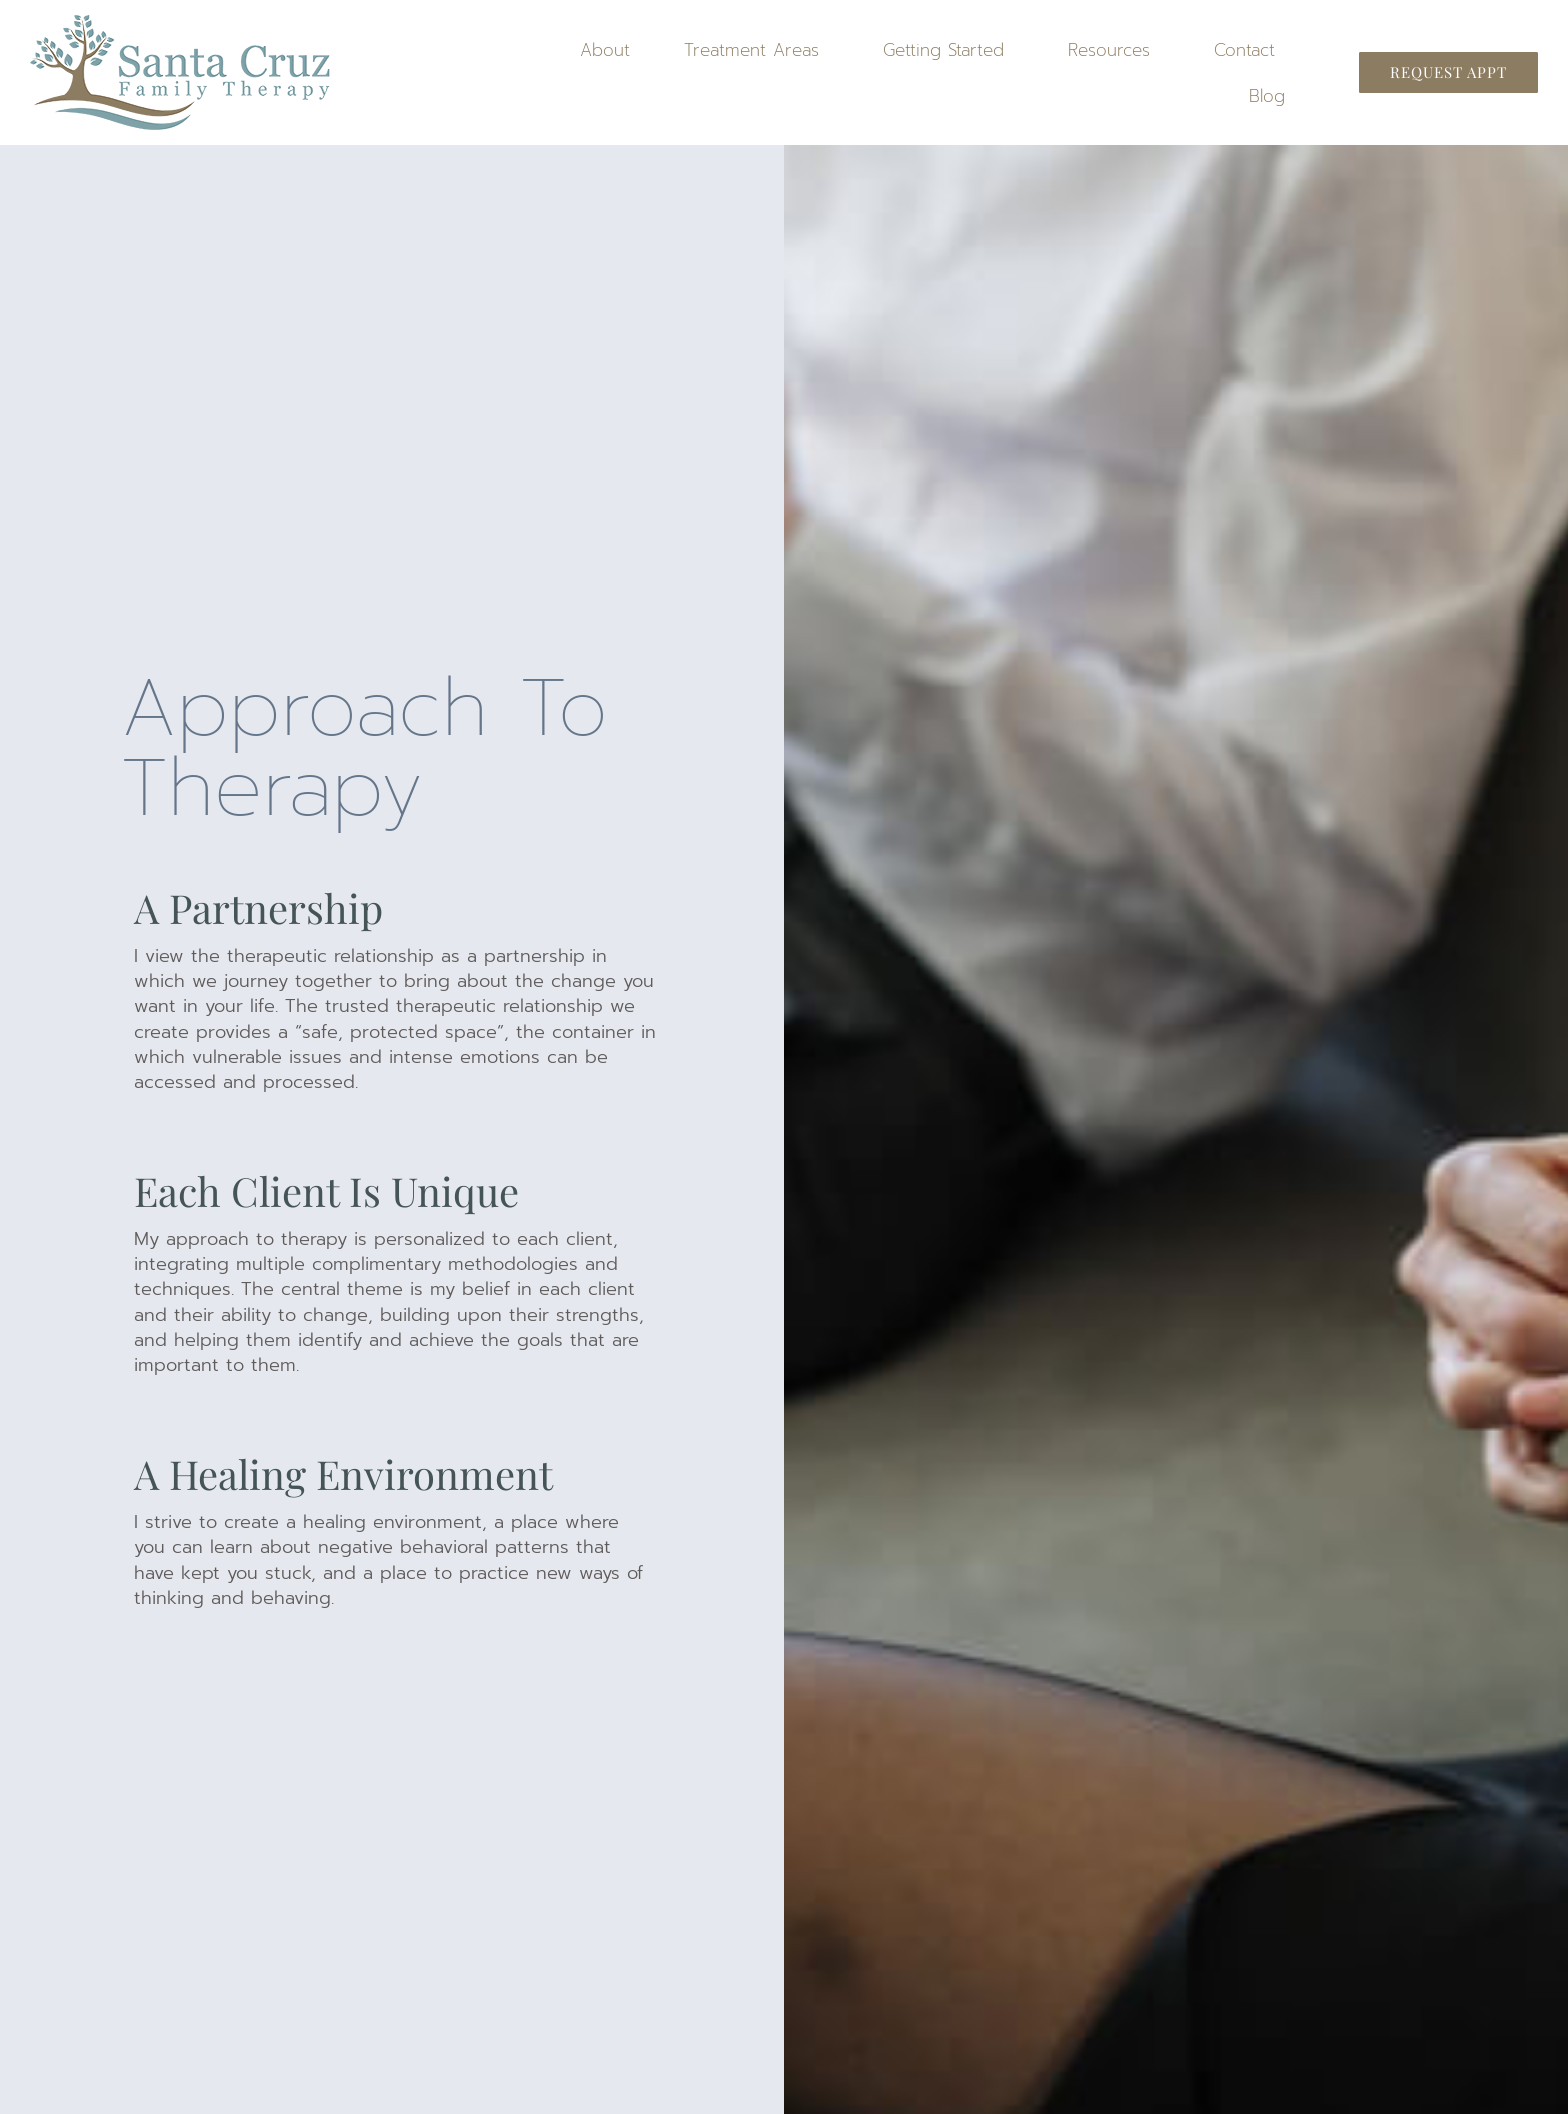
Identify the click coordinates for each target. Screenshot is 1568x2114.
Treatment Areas (756, 50)
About (605, 50)
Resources (1114, 50)
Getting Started (948, 50)
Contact (1249, 50)
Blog (1267, 96)
